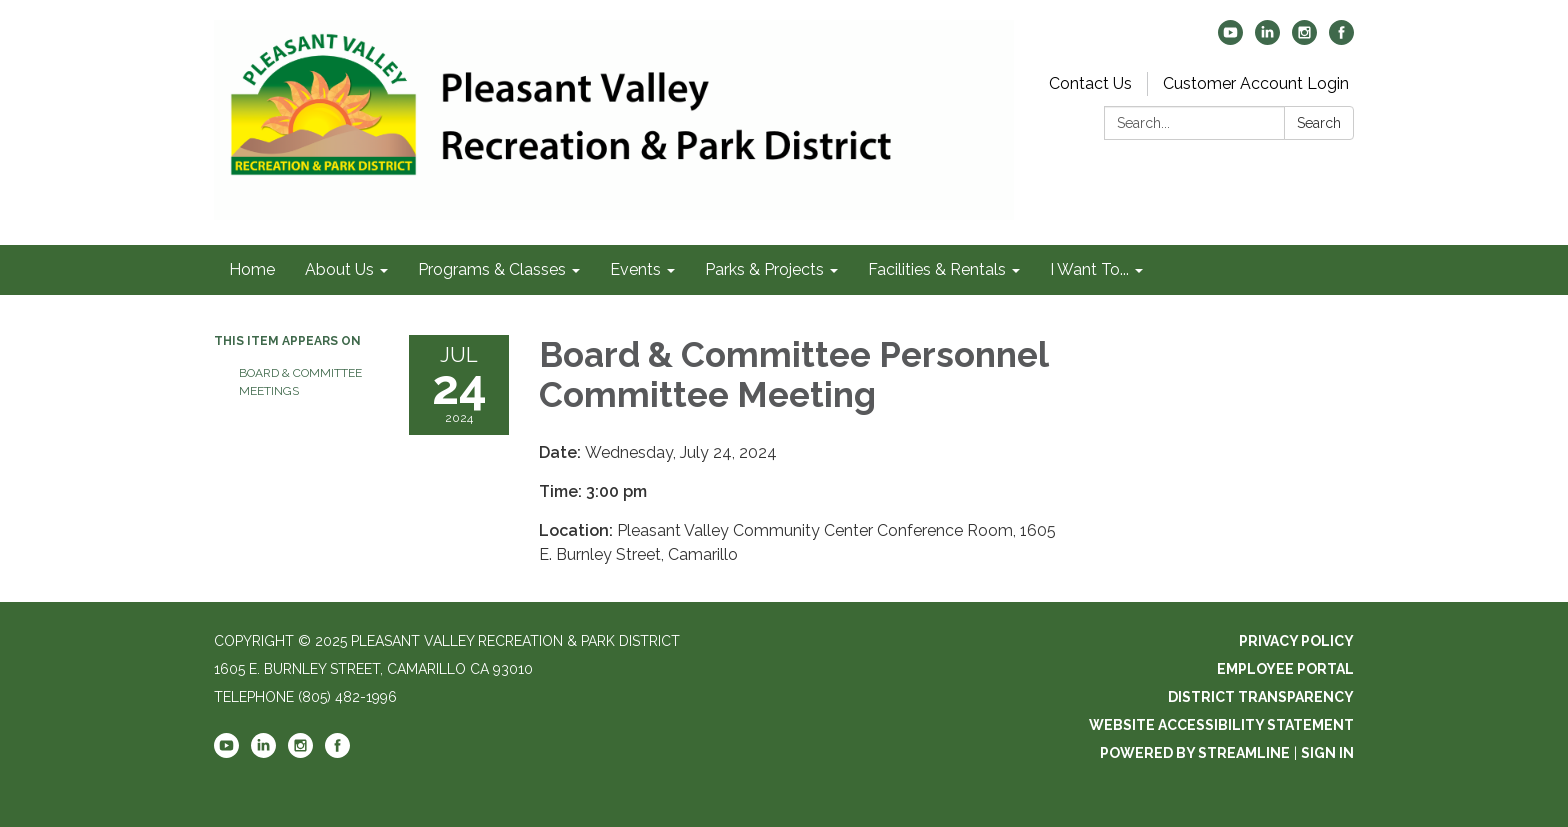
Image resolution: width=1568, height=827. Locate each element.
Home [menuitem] (252, 269)
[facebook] (1341, 39)
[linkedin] (1267, 39)
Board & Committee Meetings (300, 382)
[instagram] (1304, 39)
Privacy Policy (1296, 641)
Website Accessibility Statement (1221, 725)
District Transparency (1261, 697)
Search (1319, 123)
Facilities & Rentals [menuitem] (937, 269)
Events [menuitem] (635, 269)
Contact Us (1090, 83)
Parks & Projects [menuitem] (764, 269)
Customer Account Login (1256, 83)
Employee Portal (1285, 669)
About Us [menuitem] (339, 269)
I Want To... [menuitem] (1089, 269)
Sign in (1327, 753)
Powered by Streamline (1195, 753)
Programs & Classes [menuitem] (492, 269)
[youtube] (1230, 39)
